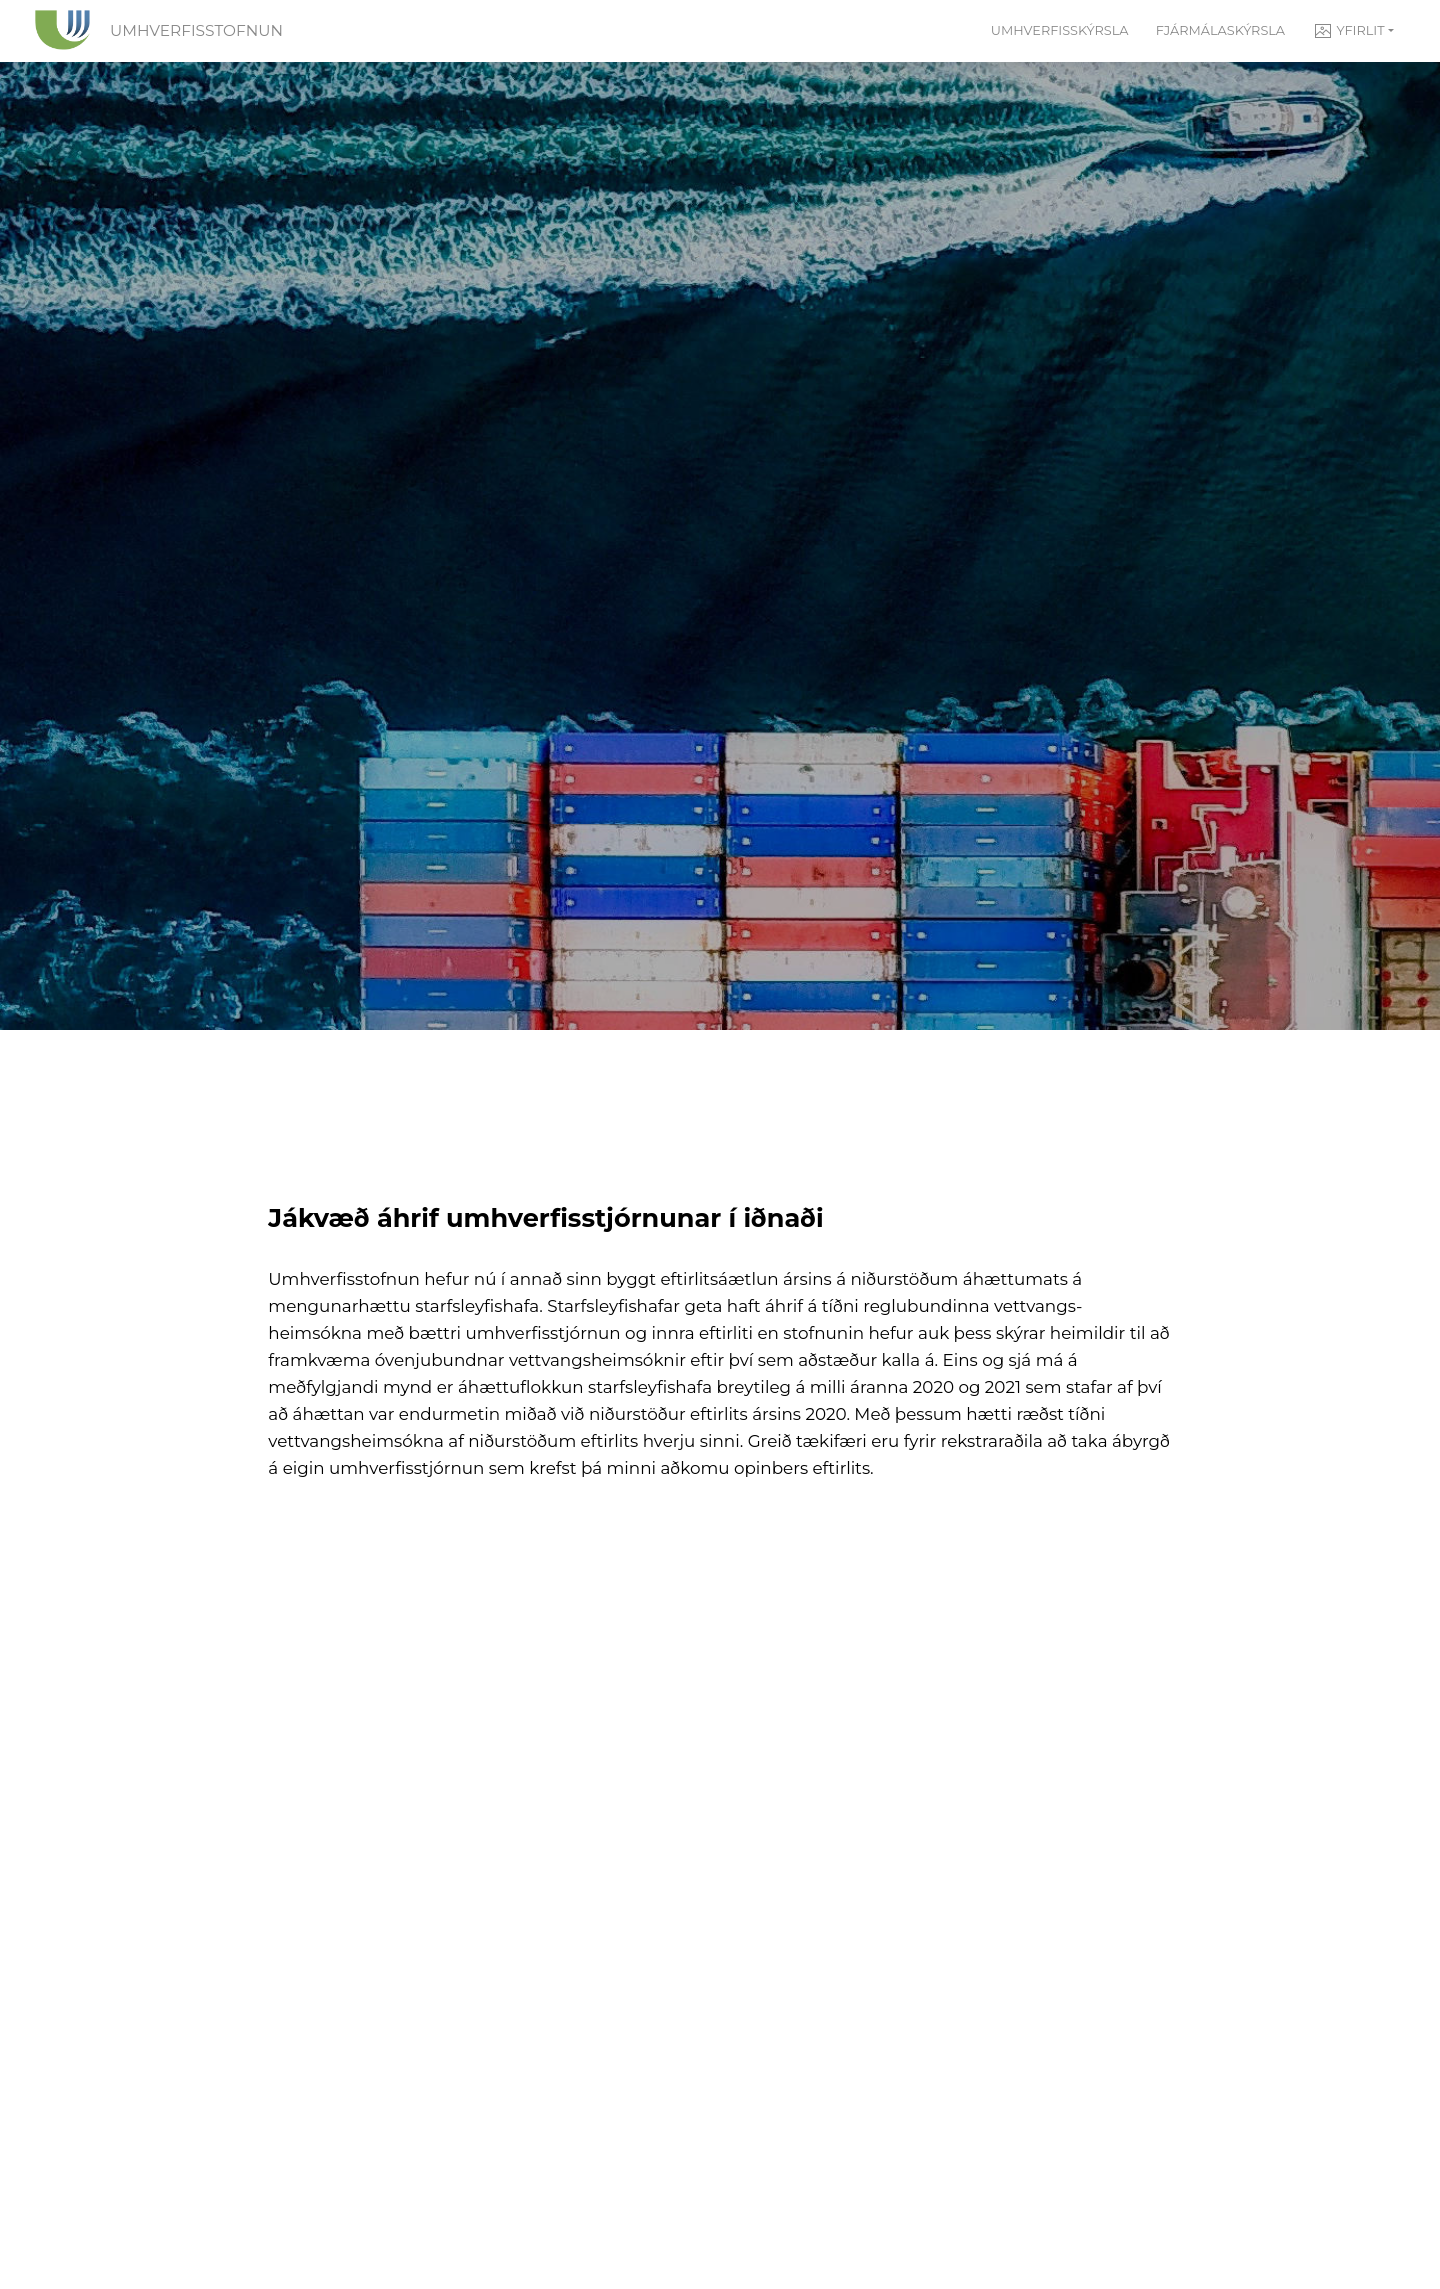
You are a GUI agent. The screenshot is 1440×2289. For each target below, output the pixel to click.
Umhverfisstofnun (196, 30)
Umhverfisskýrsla (1060, 30)
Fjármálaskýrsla (1220, 30)
